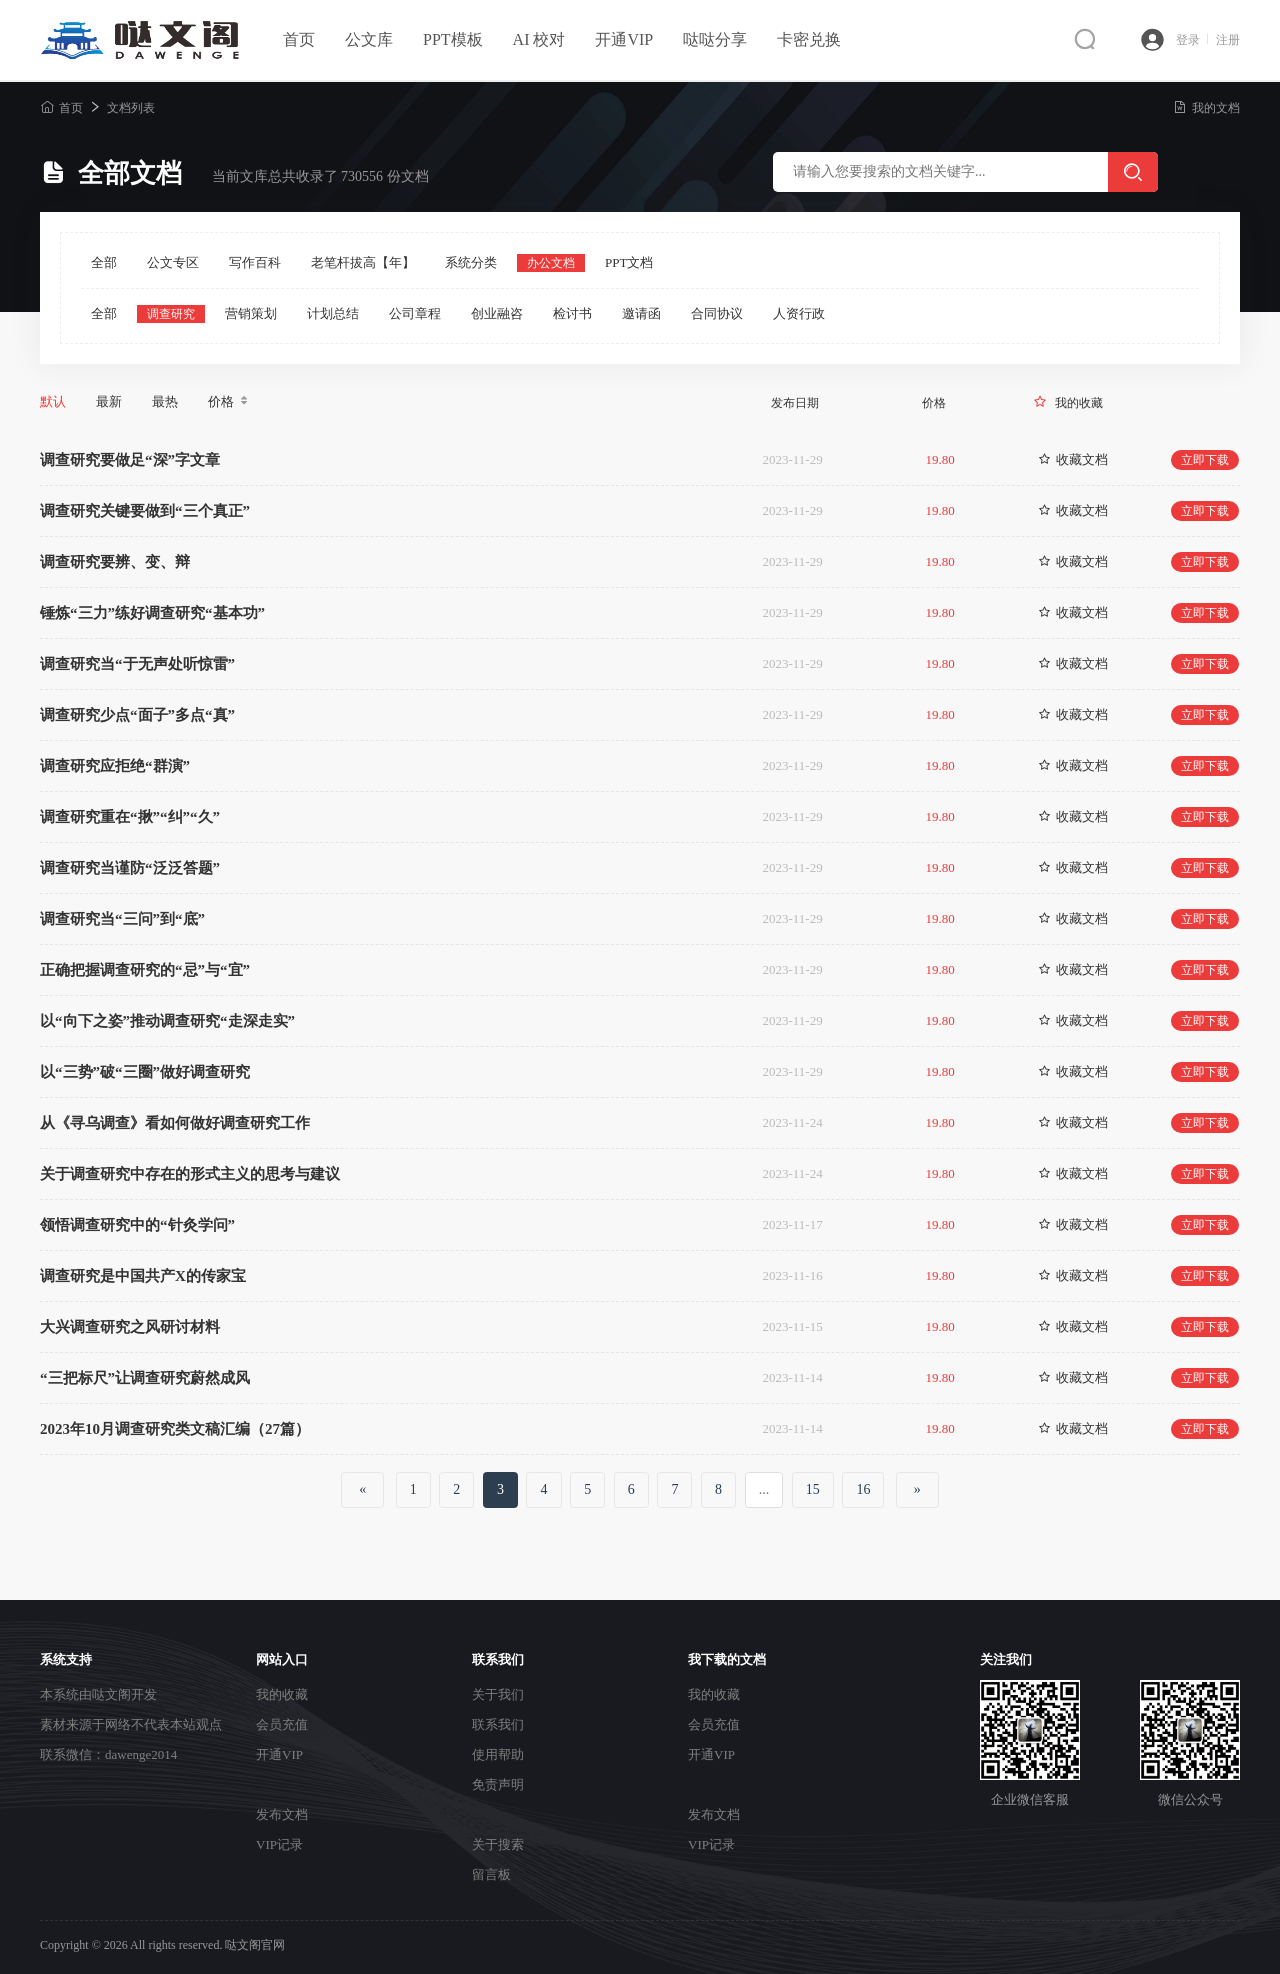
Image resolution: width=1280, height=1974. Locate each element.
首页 (299, 39)
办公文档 (551, 263)
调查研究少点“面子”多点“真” (137, 715)
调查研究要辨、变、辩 (115, 562)
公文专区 (173, 262)
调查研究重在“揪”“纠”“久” (130, 817)
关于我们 (498, 1694)
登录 (1192, 40)
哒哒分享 (715, 39)
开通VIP (624, 39)
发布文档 (282, 1814)
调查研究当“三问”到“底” (122, 919)
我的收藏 (1079, 403)
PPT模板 (453, 39)
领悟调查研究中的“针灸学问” (137, 1225)
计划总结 (333, 313)
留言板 (491, 1874)
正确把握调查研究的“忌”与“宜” (145, 970)
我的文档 (1206, 108)
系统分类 (471, 262)
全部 (104, 262)
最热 (165, 401)
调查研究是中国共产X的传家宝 (143, 1276)
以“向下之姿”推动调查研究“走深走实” (167, 1021)
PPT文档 (629, 262)
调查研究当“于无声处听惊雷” (137, 664)
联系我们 (498, 1724)
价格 (229, 402)
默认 (53, 401)
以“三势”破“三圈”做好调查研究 (145, 1072)
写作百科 (255, 262)
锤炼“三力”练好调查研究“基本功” (152, 613)
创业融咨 (497, 313)
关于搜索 (498, 1844)
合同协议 (717, 313)
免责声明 (498, 1784)
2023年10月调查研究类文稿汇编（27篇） (175, 1429)
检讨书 (572, 313)
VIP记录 (279, 1844)
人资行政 (799, 313)
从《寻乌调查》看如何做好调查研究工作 (175, 1123)
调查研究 (171, 314)
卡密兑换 (809, 39)
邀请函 (641, 313)
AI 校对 (539, 39)
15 (813, 1489)
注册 (1228, 40)
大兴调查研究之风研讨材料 (130, 1327)
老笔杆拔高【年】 (363, 262)
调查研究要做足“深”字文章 (130, 460)
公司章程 (415, 313)
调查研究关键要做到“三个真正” (145, 511)
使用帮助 (498, 1754)
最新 (109, 401)
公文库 (369, 39)
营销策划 (251, 313)
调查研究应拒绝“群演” (115, 766)
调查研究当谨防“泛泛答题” (130, 868)
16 (863, 1489)
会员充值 (282, 1724)
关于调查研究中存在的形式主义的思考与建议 (190, 1174)
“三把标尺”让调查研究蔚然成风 (145, 1378)
